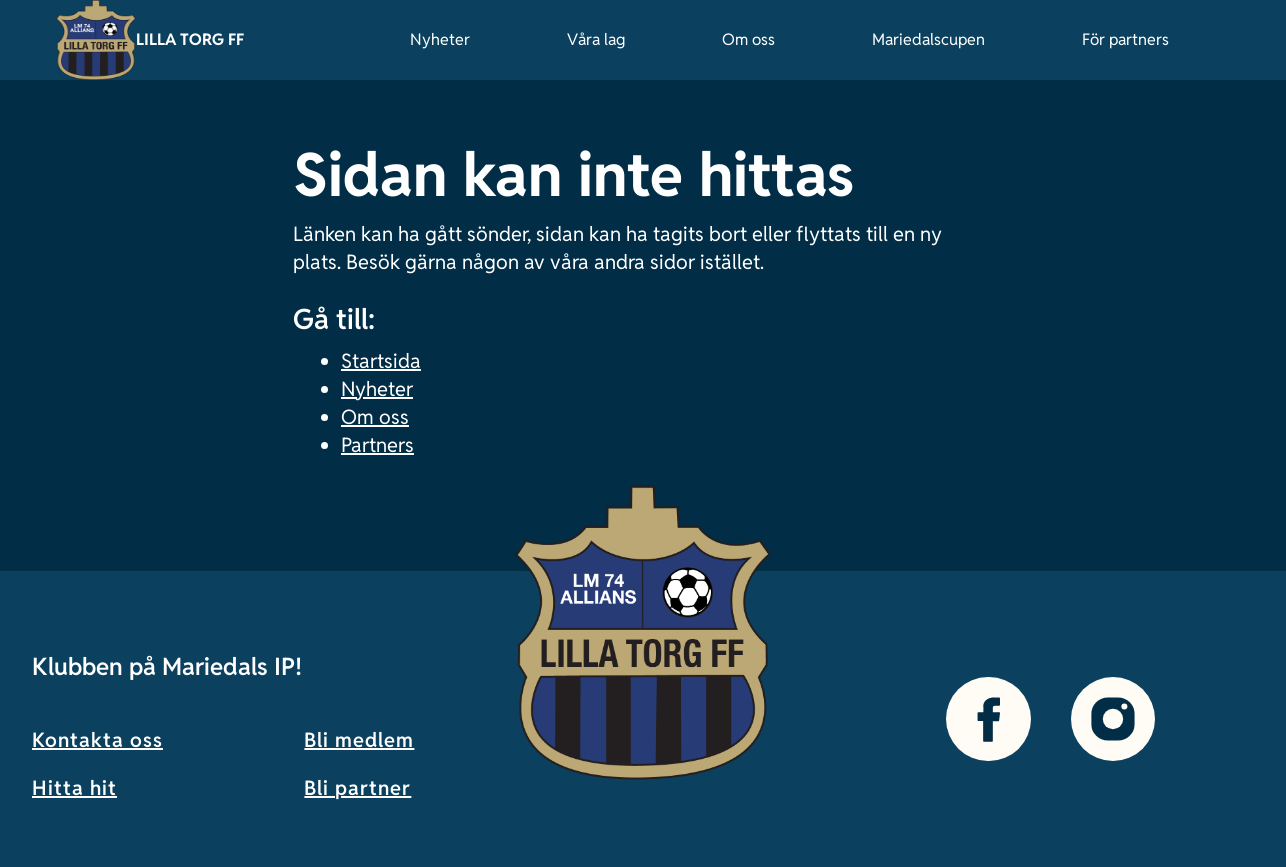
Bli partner (357, 788)
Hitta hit (74, 788)
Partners (377, 445)
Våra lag (596, 39)
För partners (1125, 39)
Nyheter (440, 39)
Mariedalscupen (928, 39)
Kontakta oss (97, 740)
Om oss (748, 39)
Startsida (381, 361)
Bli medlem (359, 740)
